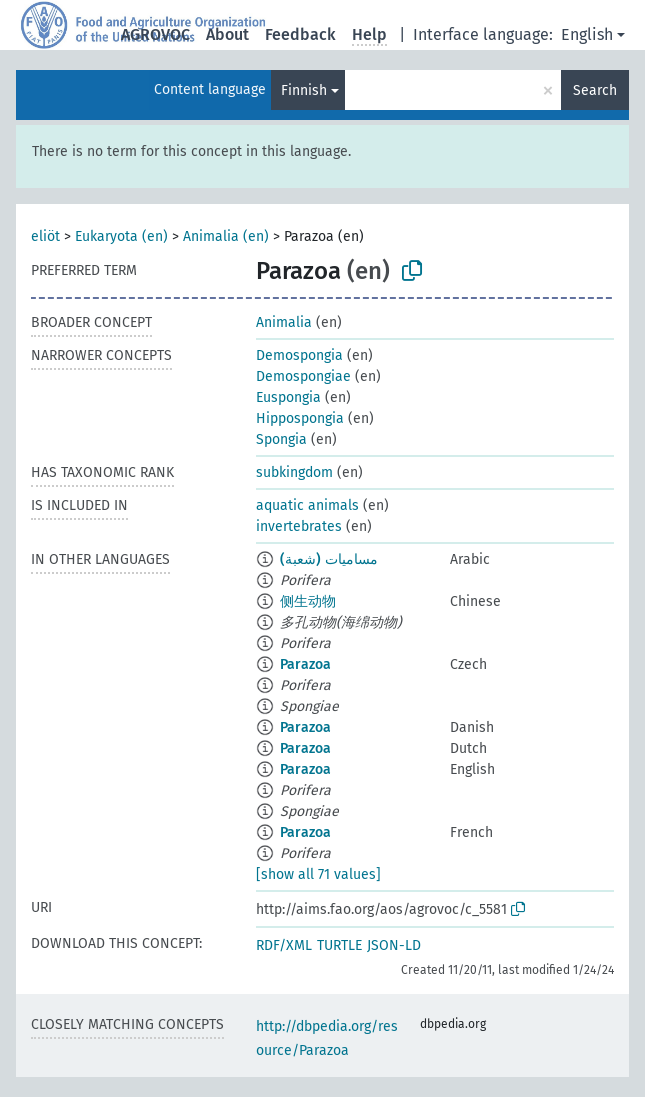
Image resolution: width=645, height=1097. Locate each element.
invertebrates (299, 526)
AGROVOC (155, 34)
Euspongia (288, 397)
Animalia (284, 322)
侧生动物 (308, 601)
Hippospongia (300, 418)
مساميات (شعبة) (329, 559)
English (587, 34)
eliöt (45, 236)
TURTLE (339, 945)
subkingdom (294, 472)
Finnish (304, 90)
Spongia (281, 439)
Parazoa (305, 664)
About (227, 34)
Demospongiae (303, 376)
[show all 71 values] (318, 874)
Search (595, 90)
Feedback (300, 34)
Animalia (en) (226, 236)
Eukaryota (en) (121, 236)
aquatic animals (307, 505)
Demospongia (299, 355)
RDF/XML (284, 945)
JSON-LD (394, 945)
